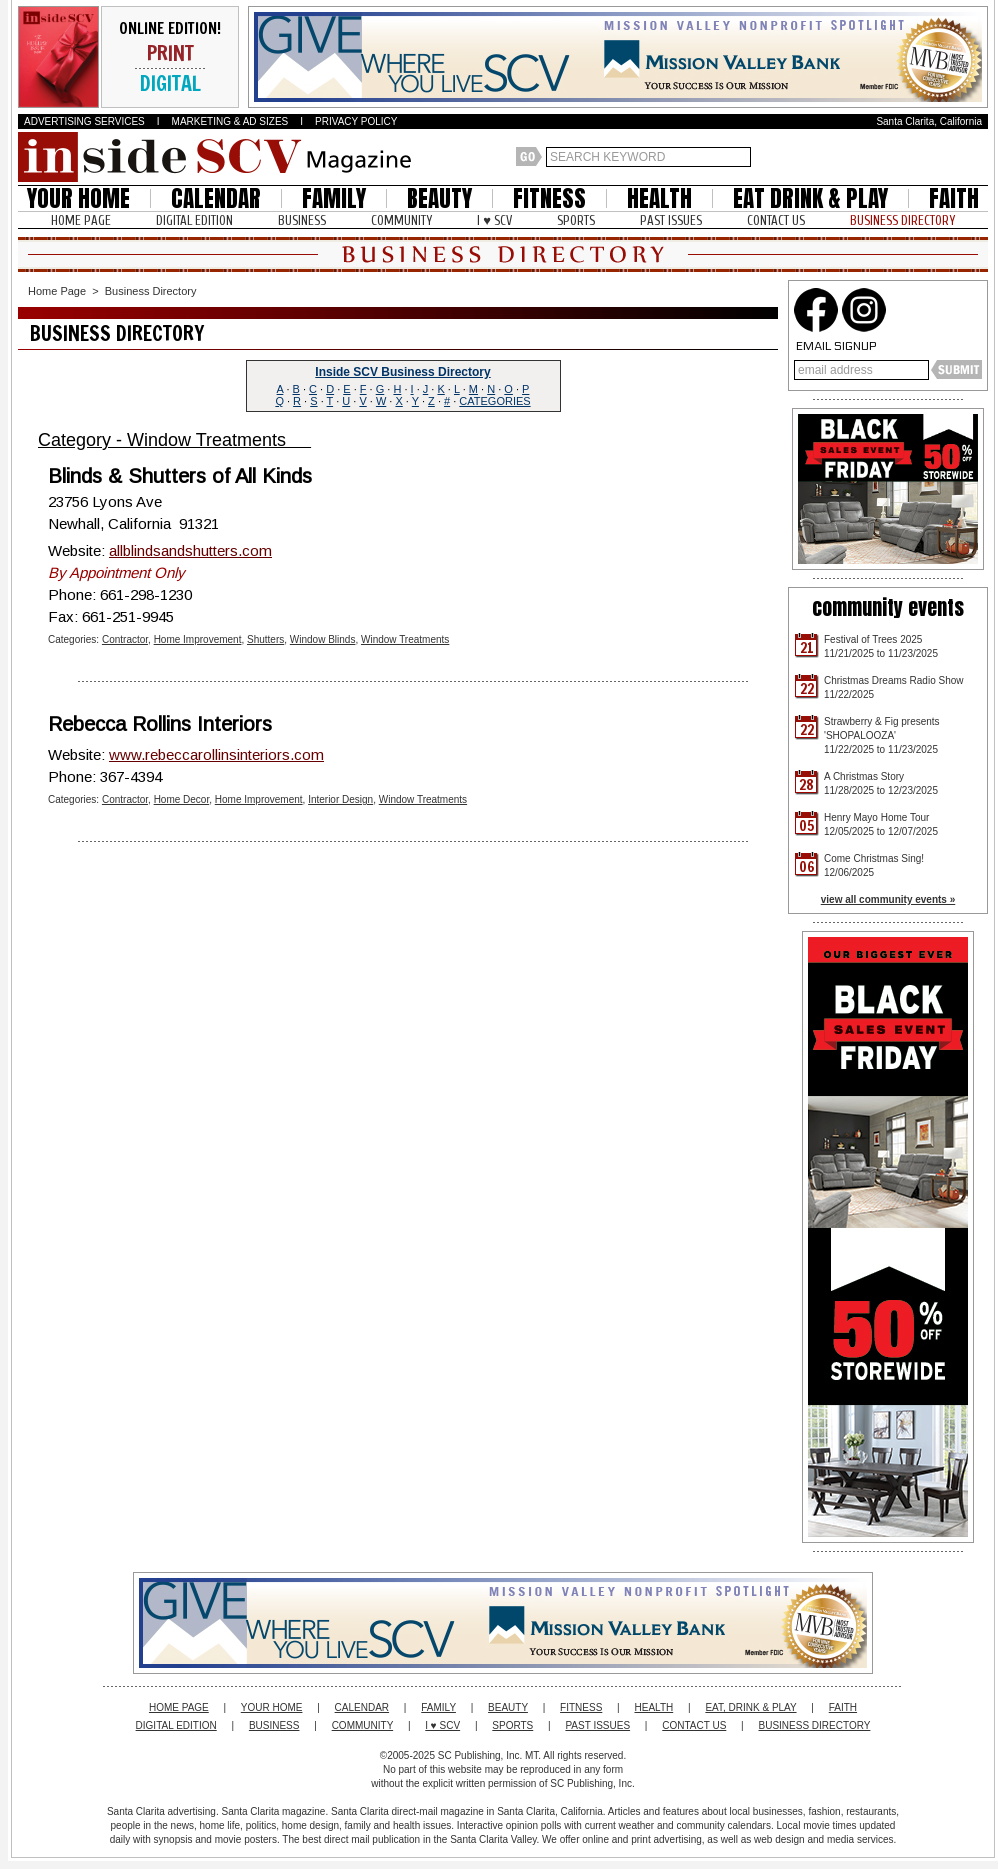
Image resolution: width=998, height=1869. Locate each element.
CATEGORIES (494, 401)
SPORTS (576, 220)
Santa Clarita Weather (978, 157)
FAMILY (334, 198)
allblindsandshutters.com (190, 550)
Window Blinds (323, 639)
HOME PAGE (81, 220)
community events (888, 607)
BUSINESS (302, 220)
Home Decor (182, 799)
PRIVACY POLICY (356, 121)
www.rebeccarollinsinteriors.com (216, 754)
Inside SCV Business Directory (402, 372)
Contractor (125, 639)
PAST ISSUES (671, 220)
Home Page (57, 291)
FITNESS (549, 198)
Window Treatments (405, 639)
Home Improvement (198, 639)
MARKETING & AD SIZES (230, 121)
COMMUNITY (401, 220)
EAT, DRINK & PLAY (750, 1707)
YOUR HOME (78, 198)
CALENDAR (216, 198)
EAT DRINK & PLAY (810, 198)
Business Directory (151, 291)
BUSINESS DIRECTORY (902, 220)
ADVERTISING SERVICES (84, 121)
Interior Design (340, 799)
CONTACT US (776, 220)
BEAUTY (439, 198)
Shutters (265, 639)
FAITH (954, 198)
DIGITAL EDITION (194, 220)
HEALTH (659, 198)
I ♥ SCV (494, 220)
